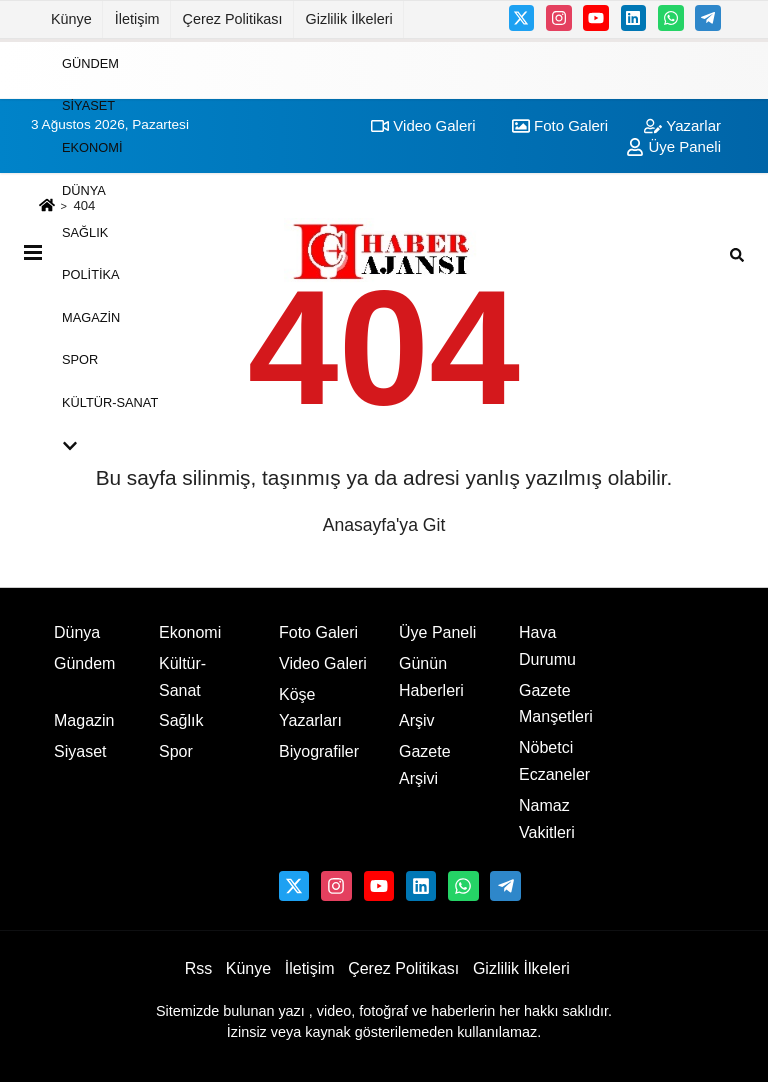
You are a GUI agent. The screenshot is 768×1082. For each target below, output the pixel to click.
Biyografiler (319, 751)
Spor (80, 359)
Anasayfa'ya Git (384, 525)
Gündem (90, 62)
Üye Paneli (437, 632)
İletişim (137, 19)
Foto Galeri (318, 632)
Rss (199, 968)
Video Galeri (323, 663)
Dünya (84, 189)
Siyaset (88, 105)
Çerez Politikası (233, 19)
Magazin (91, 316)
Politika (91, 274)
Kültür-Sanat (110, 401)
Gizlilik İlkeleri (349, 19)
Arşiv (417, 720)
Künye (71, 19)
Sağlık (85, 232)
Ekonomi (92, 147)
